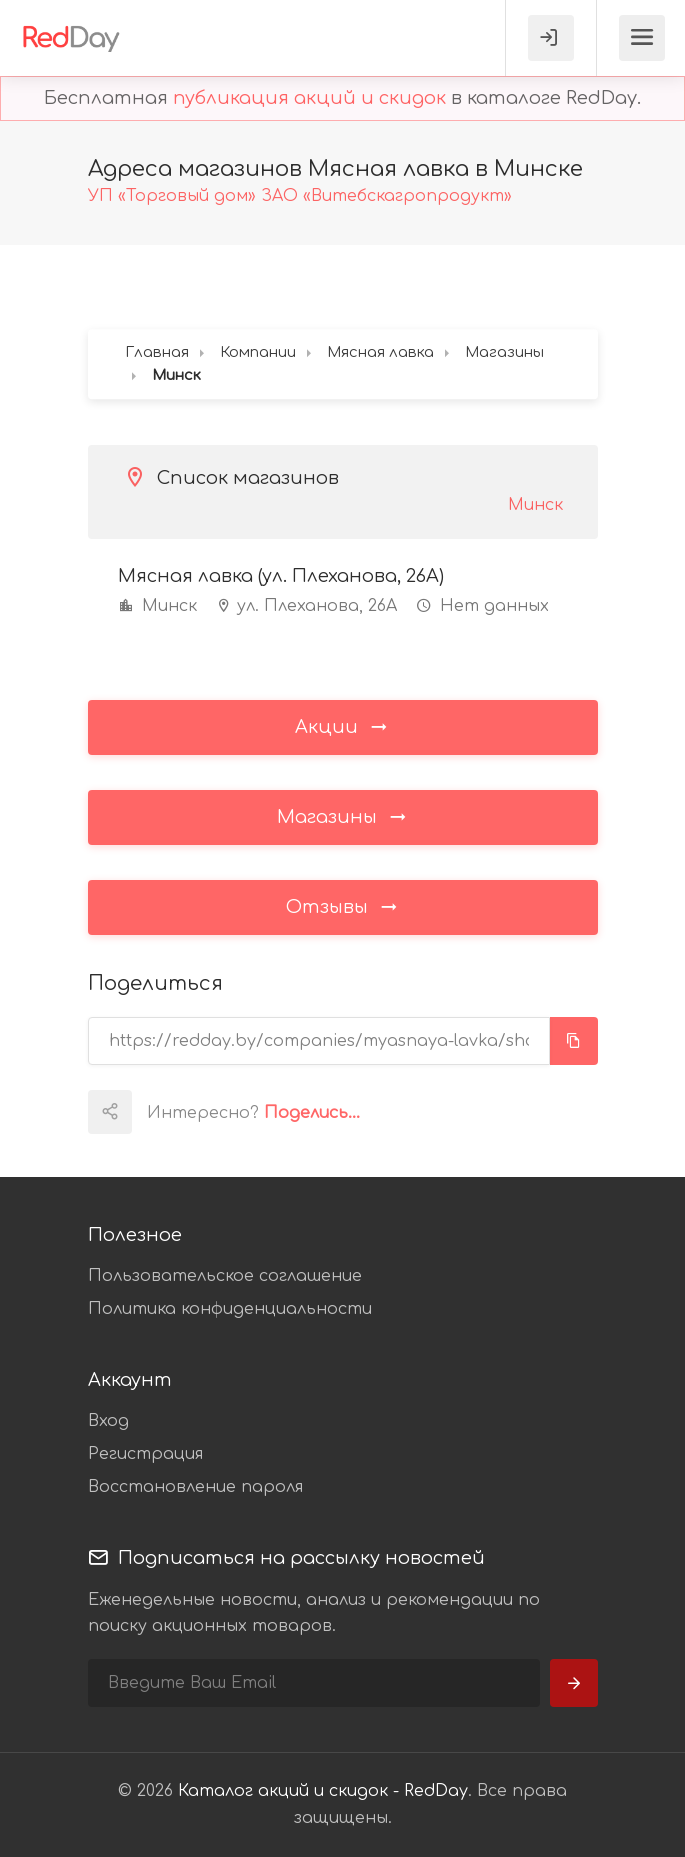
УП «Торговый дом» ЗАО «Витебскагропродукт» (300, 196)
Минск (535, 505)
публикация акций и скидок (309, 98)
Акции (342, 726)
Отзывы (343, 906)
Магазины (343, 816)
